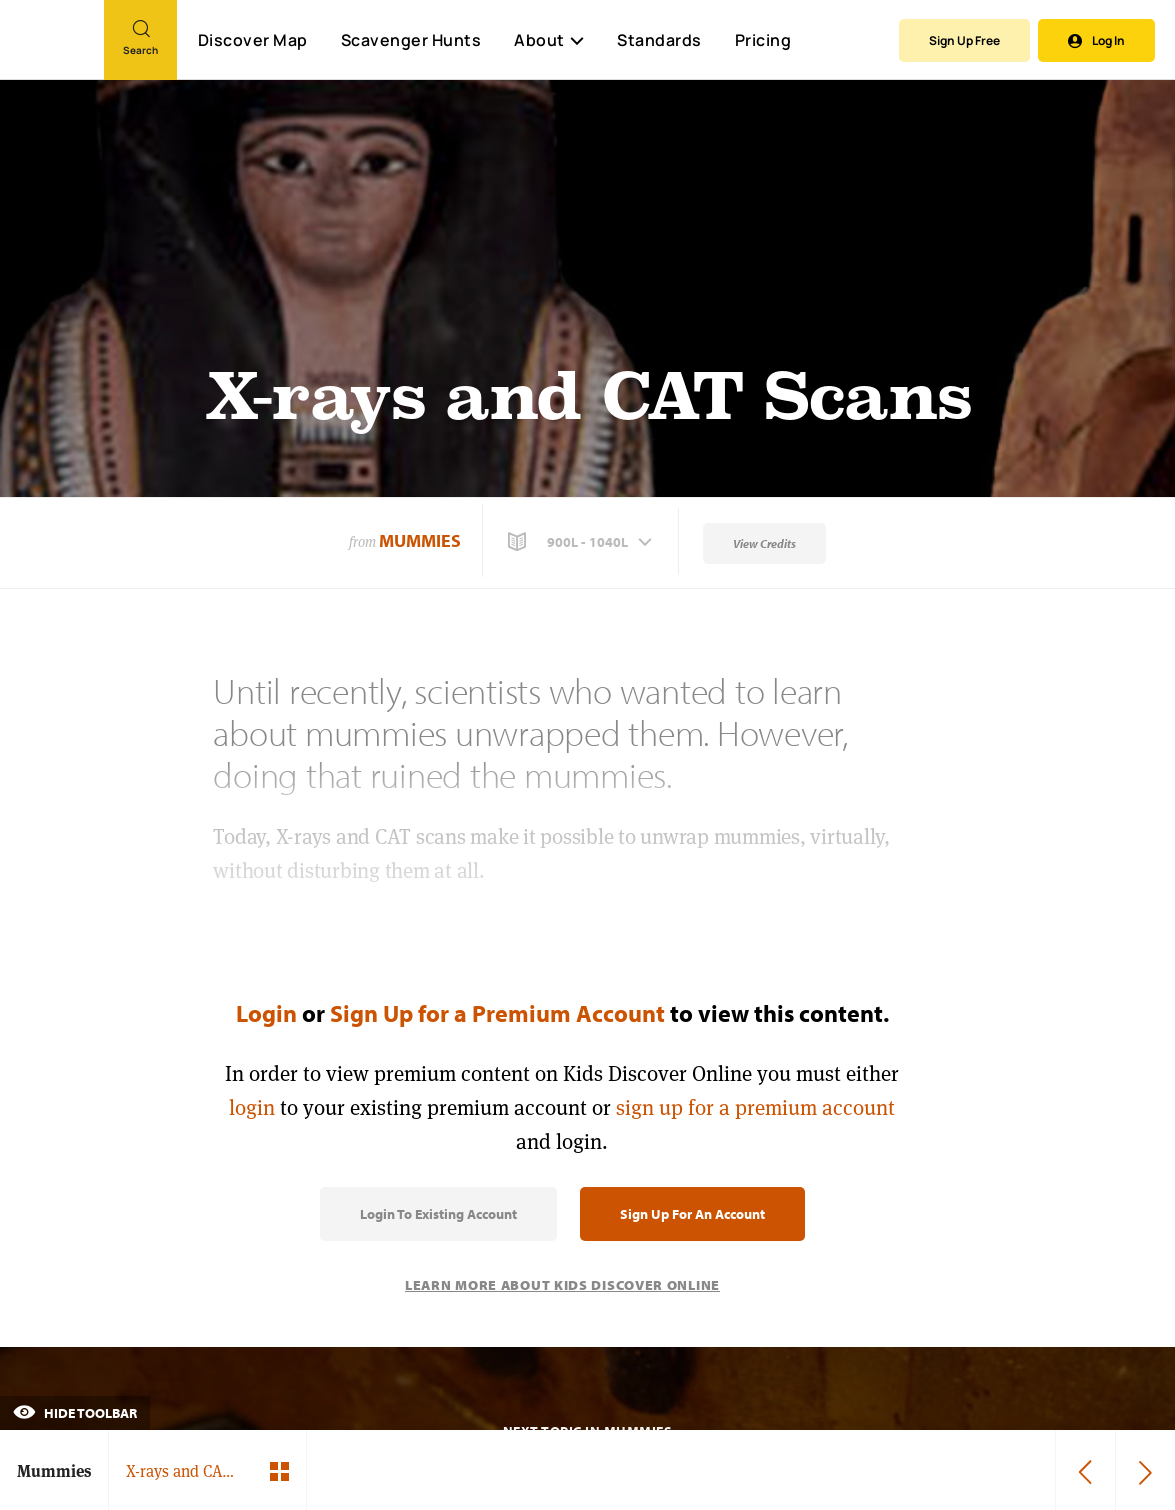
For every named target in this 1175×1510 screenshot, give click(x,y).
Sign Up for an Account (692, 1214)
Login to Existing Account (438, 1214)
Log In (1096, 40)
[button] (582, 542)
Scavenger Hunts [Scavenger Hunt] (410, 41)
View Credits (764, 543)
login (252, 1107)
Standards (659, 40)
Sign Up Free (964, 40)
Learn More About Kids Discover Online (562, 1285)
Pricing (763, 40)
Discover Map (253, 40)
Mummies (420, 540)
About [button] (549, 40)
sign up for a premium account (755, 1107)
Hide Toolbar (75, 1413)
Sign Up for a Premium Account (497, 1013)
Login (266, 1013)
